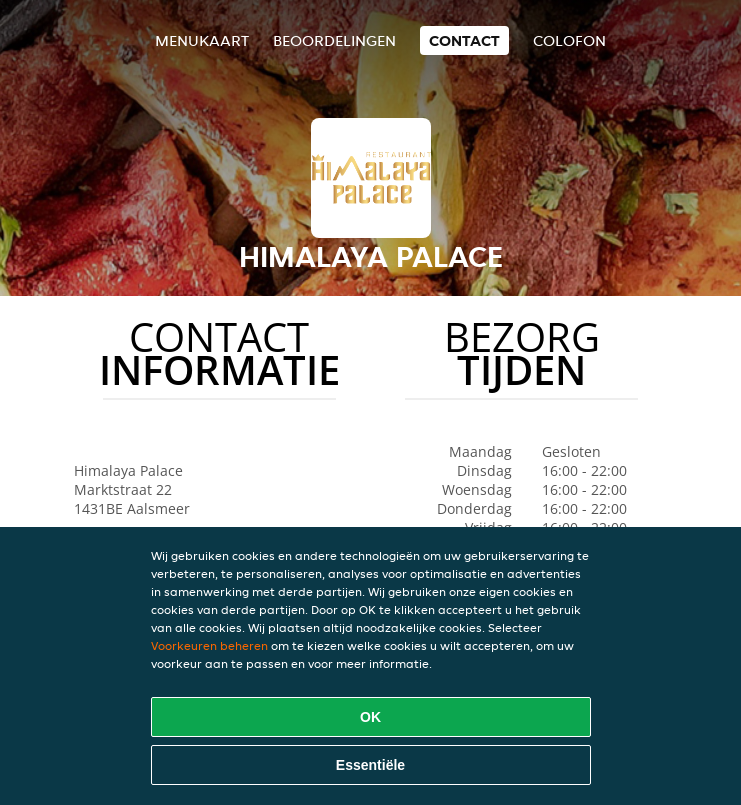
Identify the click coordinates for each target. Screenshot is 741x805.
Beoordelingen (334, 40)
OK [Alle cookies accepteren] (370, 717)
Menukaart (202, 40)
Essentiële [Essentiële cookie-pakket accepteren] (370, 765)
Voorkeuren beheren (209, 645)
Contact (464, 40)
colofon (569, 40)
